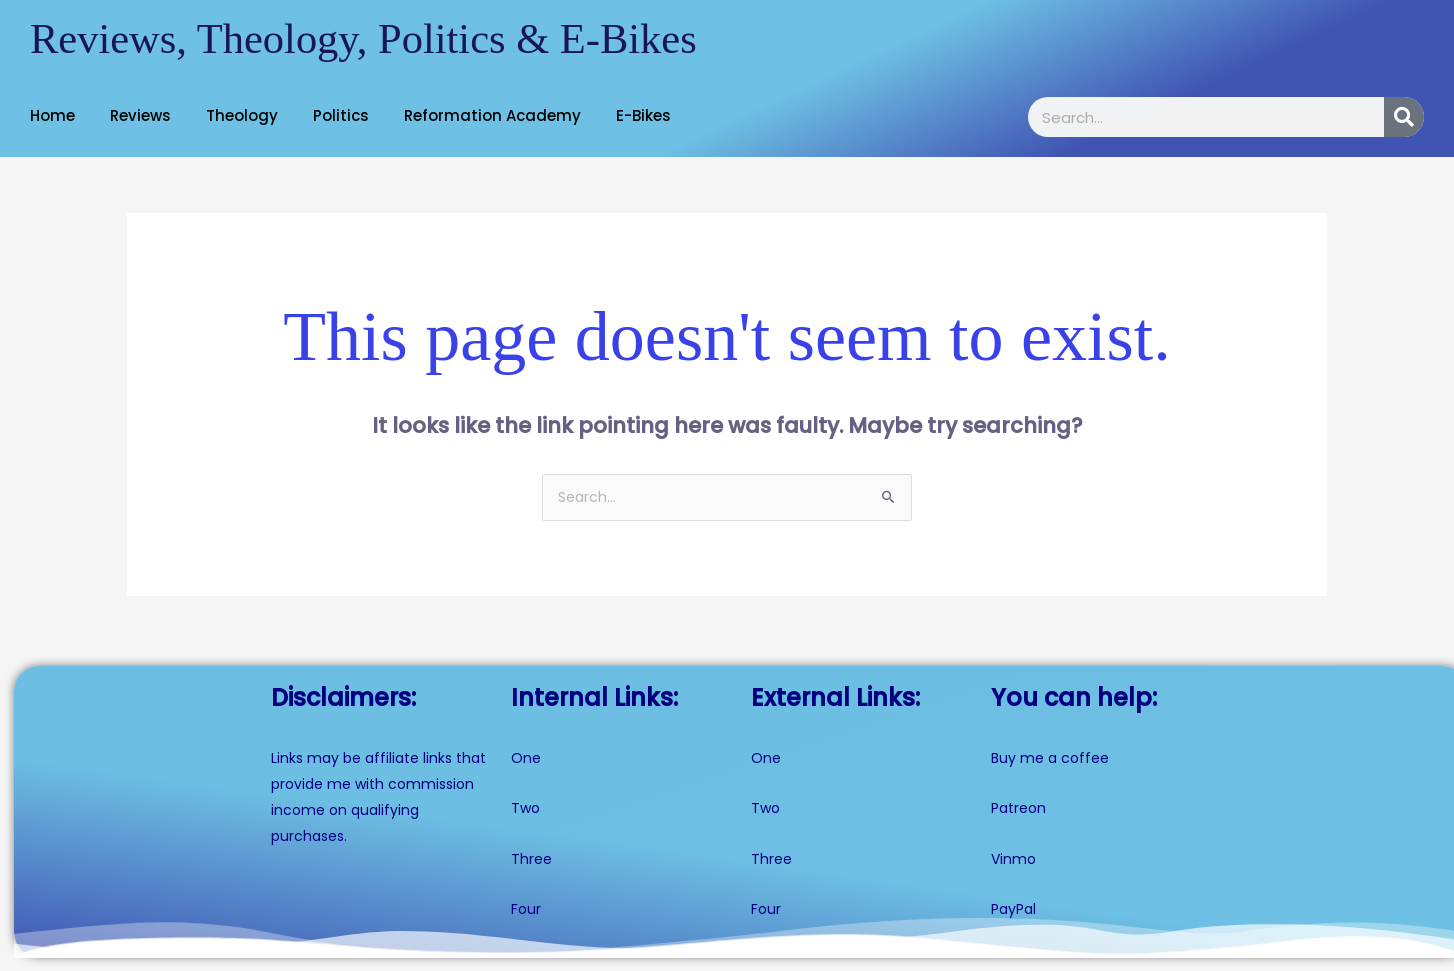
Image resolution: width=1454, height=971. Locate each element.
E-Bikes (643, 115)
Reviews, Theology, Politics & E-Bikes (375, 38)
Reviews (140, 115)
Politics (341, 115)
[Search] (1404, 117)
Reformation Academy (492, 115)
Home (52, 115)
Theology (242, 115)
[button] (57, 115)
